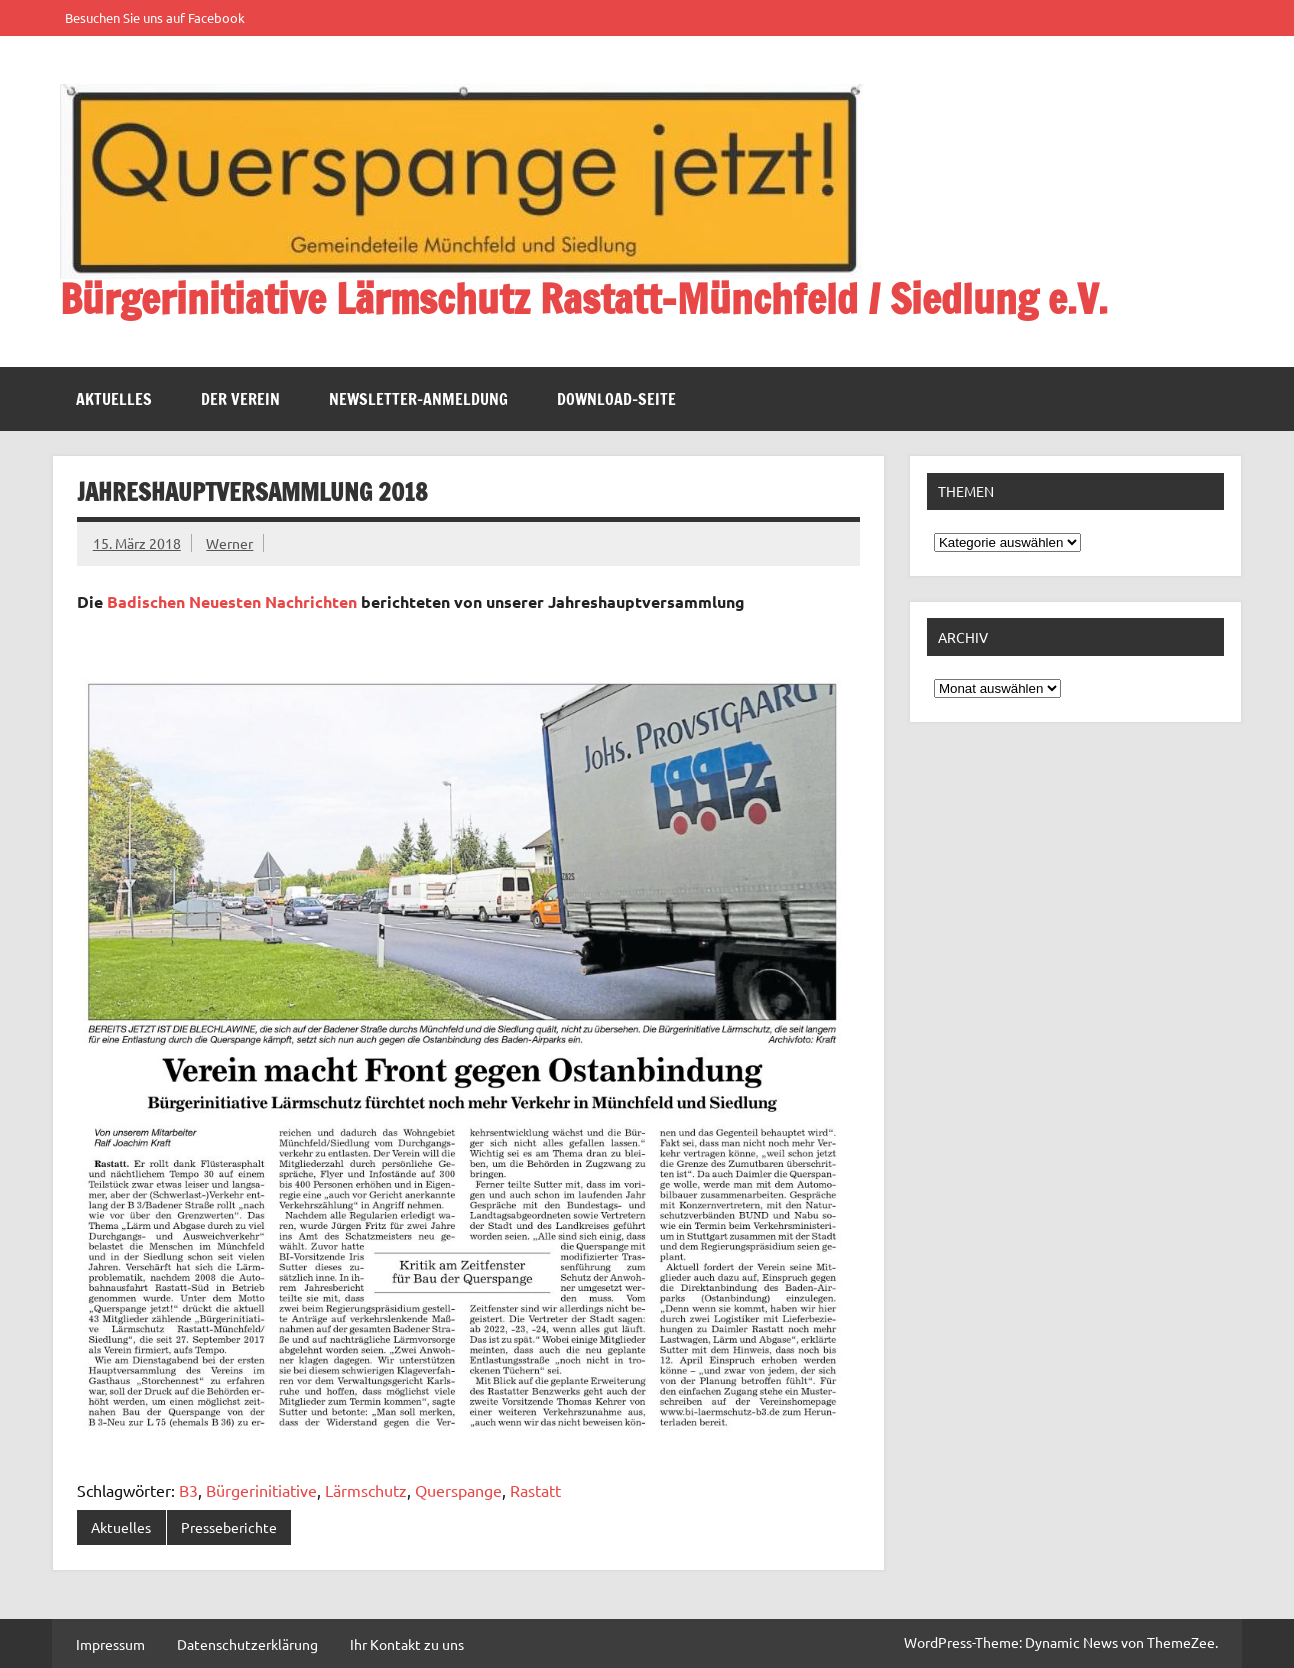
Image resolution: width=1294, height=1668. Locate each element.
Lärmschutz (366, 1490)
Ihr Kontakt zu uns (407, 1644)
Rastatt (535, 1490)
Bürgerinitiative (261, 1490)
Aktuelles (114, 399)
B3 (188, 1490)
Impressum (110, 1644)
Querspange (458, 1490)
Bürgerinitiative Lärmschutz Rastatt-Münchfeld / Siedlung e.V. (584, 298)
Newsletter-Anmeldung (418, 399)
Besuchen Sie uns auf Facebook (155, 17)
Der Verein (240, 399)
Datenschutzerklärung (247, 1644)
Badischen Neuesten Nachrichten (232, 601)
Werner (229, 543)
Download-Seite (616, 399)
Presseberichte (229, 1527)
